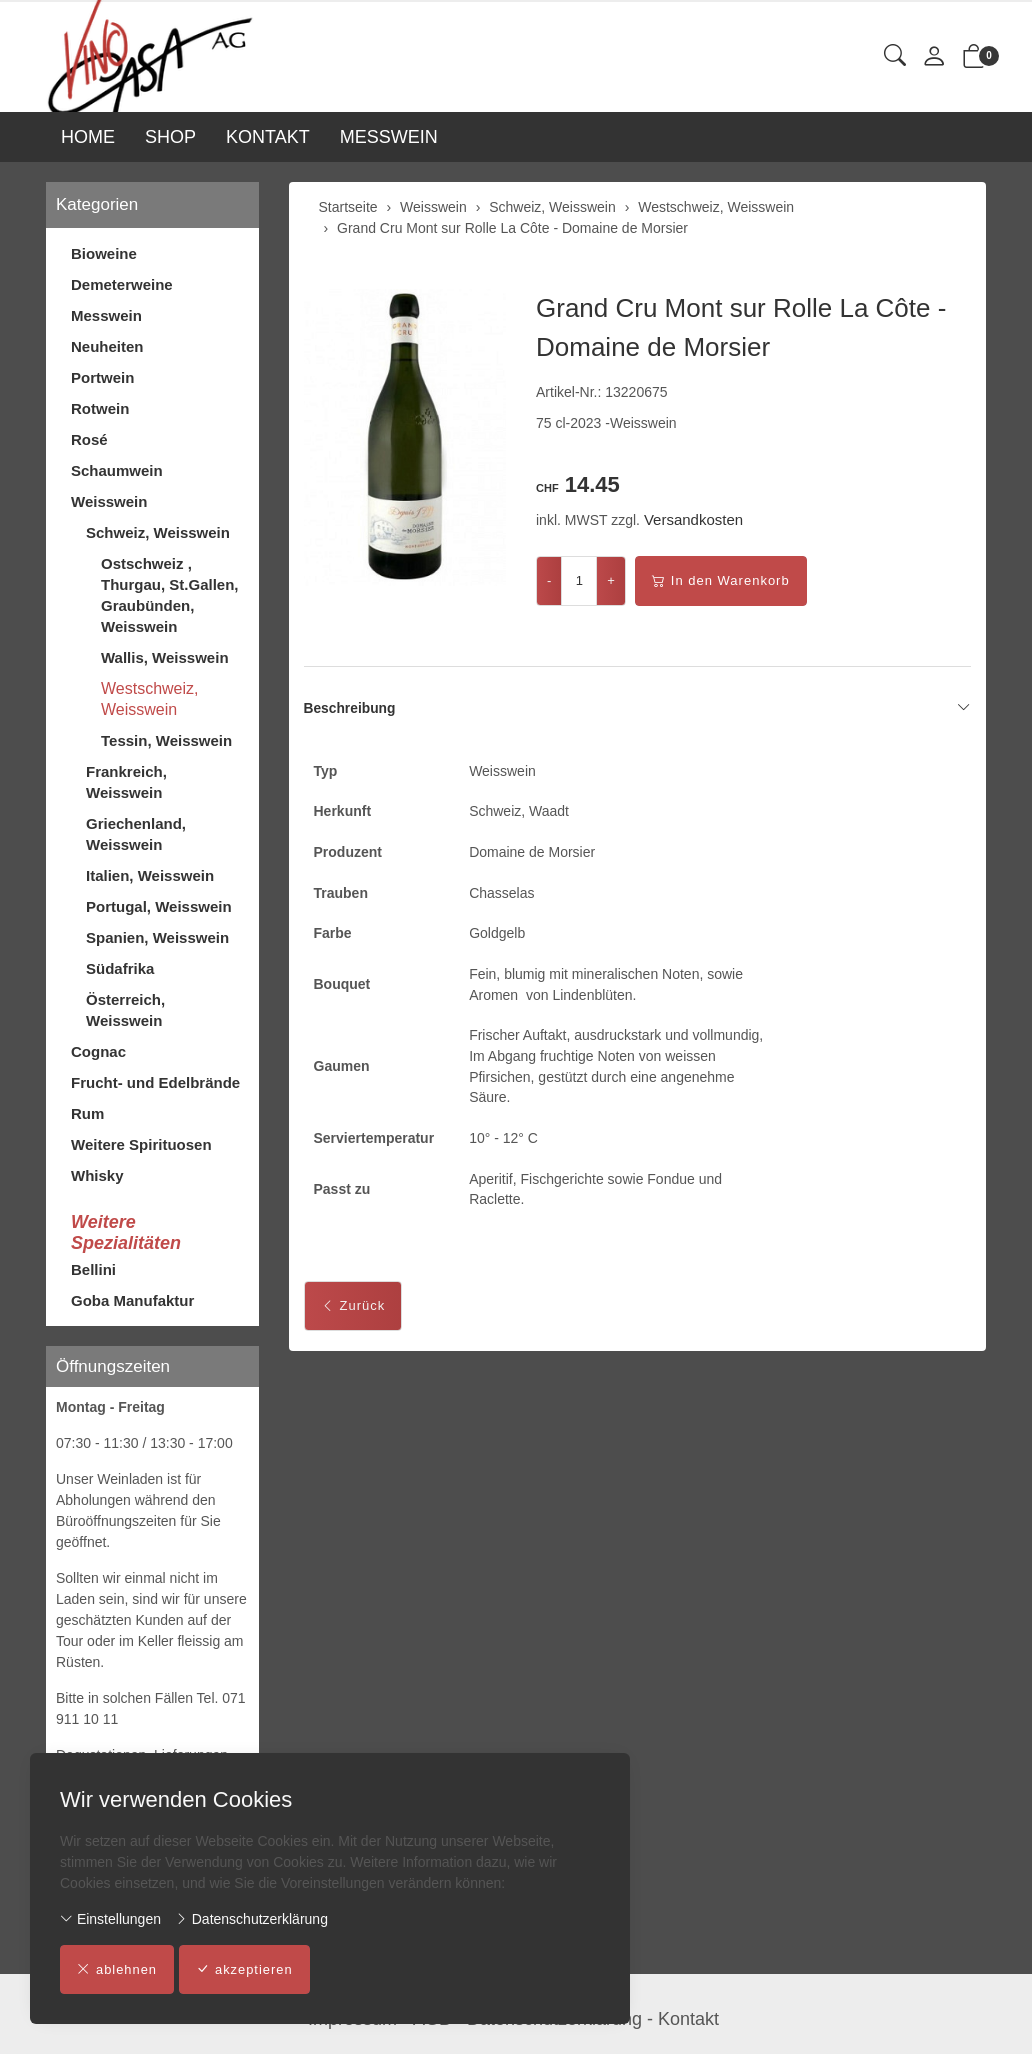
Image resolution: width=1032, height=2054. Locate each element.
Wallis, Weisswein (165, 657)
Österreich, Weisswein (125, 1010)
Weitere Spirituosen (141, 1144)
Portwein (102, 377)
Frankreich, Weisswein (126, 782)
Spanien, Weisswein (157, 937)
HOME (88, 137)
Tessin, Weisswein (166, 740)
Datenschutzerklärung (251, 1919)
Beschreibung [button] (638, 709)
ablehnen (117, 1970)
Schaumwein (117, 470)
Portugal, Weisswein (159, 906)
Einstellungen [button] (110, 1919)
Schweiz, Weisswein (158, 532)
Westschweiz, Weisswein (150, 699)
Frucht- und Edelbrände (155, 1082)
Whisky (97, 1175)
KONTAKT (268, 137)
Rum (87, 1113)
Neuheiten (107, 346)
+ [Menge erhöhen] (611, 580)
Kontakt (688, 2019)
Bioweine (104, 253)
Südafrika (120, 968)
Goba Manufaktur (132, 1300)
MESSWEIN (389, 137)
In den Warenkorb (721, 581)
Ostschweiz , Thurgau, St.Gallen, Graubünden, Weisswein (170, 595)
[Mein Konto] (934, 57)
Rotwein (100, 408)
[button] (895, 56)
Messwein (106, 315)
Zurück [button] (353, 1311)
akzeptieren (245, 1970)
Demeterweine (122, 284)
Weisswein (109, 501)
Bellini (93, 1269)
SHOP (170, 137)
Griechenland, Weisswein (136, 834)
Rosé (89, 439)
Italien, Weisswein (150, 875)
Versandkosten (693, 519)
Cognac (98, 1051)
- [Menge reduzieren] (549, 580)
